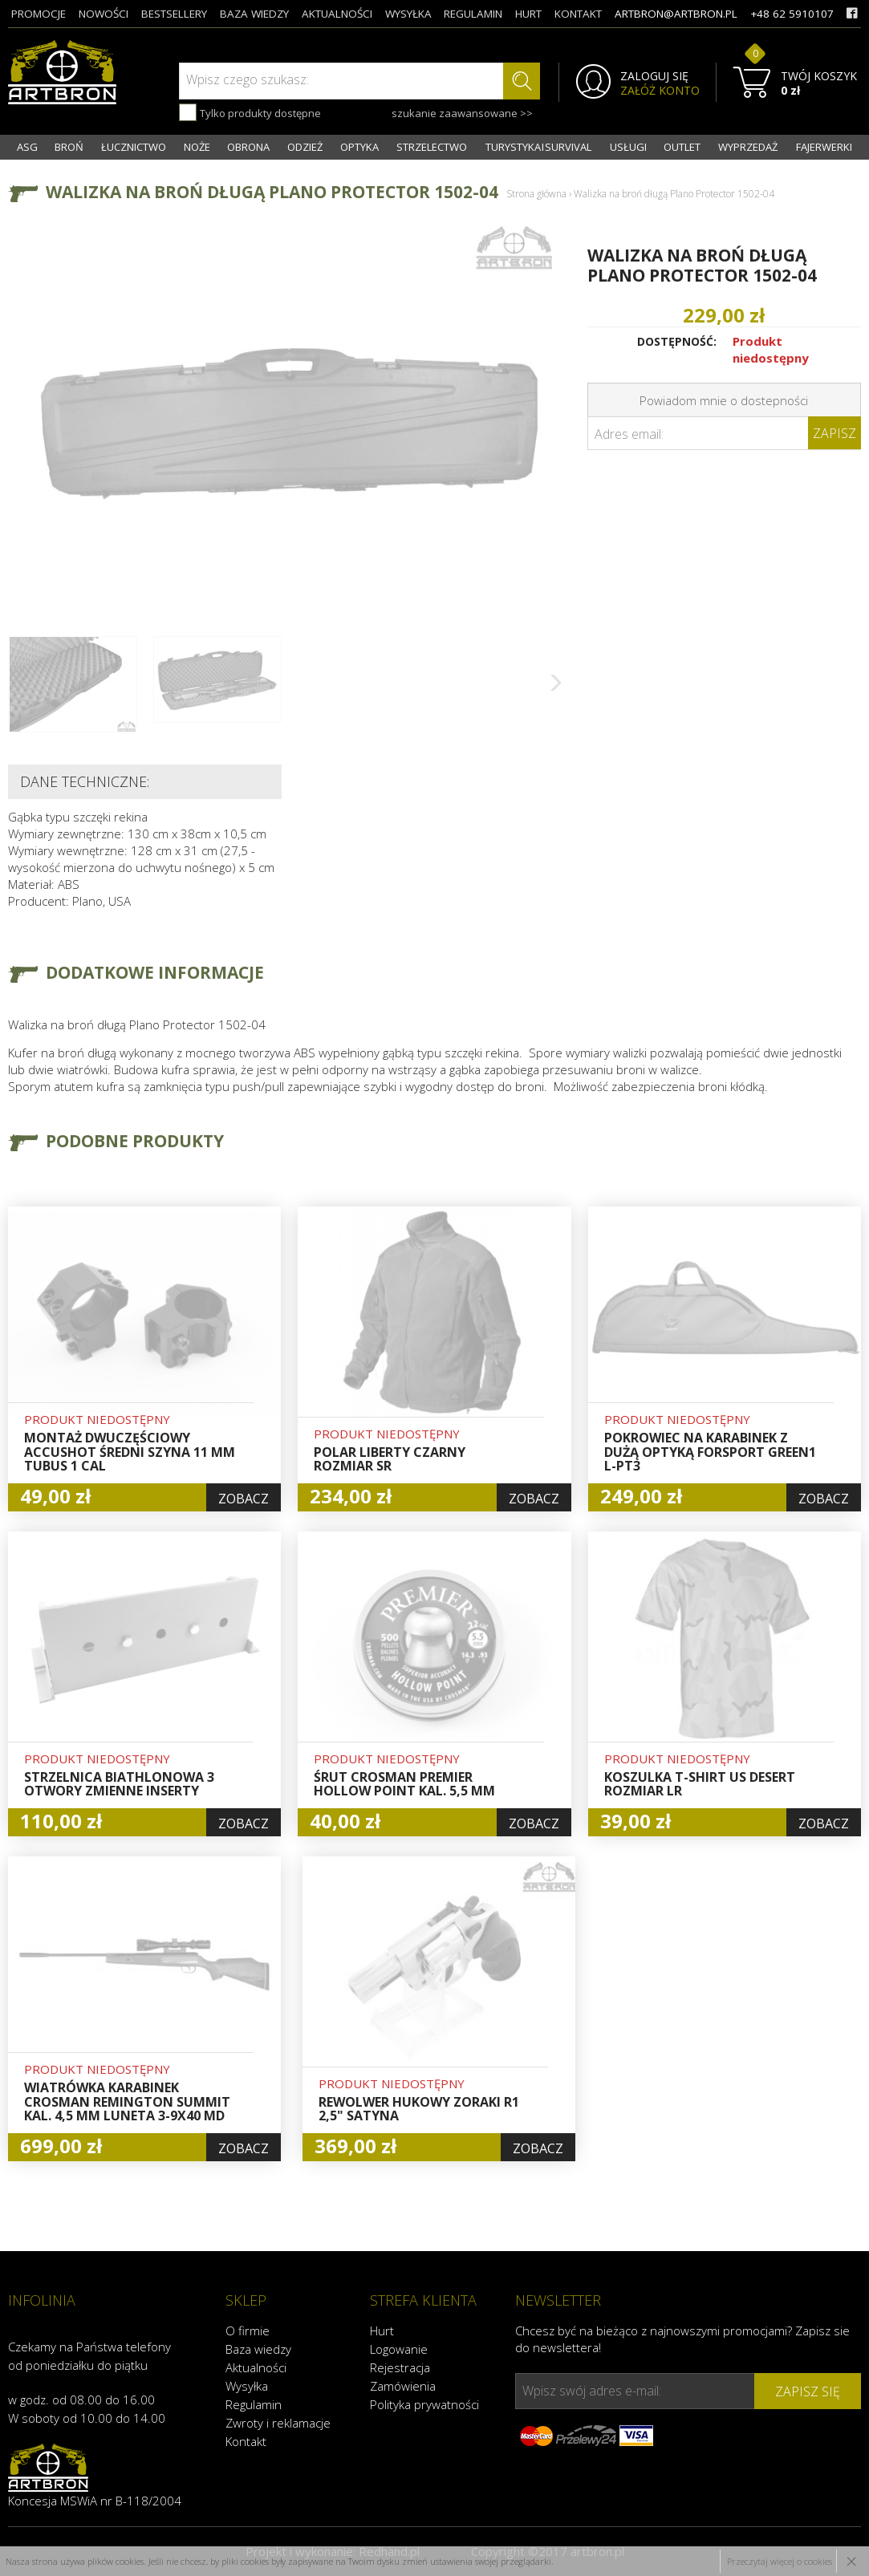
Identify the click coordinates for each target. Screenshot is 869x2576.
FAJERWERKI (824, 147)
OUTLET (682, 147)
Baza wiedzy (258, 2349)
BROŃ (69, 147)
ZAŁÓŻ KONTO (660, 90)
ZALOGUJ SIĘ (654, 76)
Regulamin (253, 2404)
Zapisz (834, 433)
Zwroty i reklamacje (278, 2423)
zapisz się (807, 2391)
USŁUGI (628, 147)
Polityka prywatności (424, 2404)
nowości (103, 13)
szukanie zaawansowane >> (462, 113)
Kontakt (245, 2441)
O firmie (247, 2330)
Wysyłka (246, 2386)
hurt (528, 13)
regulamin (473, 13)
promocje (38, 13)
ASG (27, 147)
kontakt (578, 13)
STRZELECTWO (431, 147)
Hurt (382, 2330)
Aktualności (255, 2367)
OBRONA (248, 147)
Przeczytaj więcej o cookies (779, 2561)
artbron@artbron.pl (676, 13)
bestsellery (174, 13)
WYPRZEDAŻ (748, 147)
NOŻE (197, 147)
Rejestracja (400, 2367)
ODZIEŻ (305, 147)
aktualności (337, 13)
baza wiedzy (254, 13)
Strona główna (536, 194)
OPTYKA (359, 147)
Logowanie (399, 2349)
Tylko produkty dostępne (250, 112)
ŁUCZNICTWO (133, 147)
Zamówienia (403, 2386)
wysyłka (408, 13)
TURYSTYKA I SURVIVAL (538, 147)
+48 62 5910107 (792, 13)
